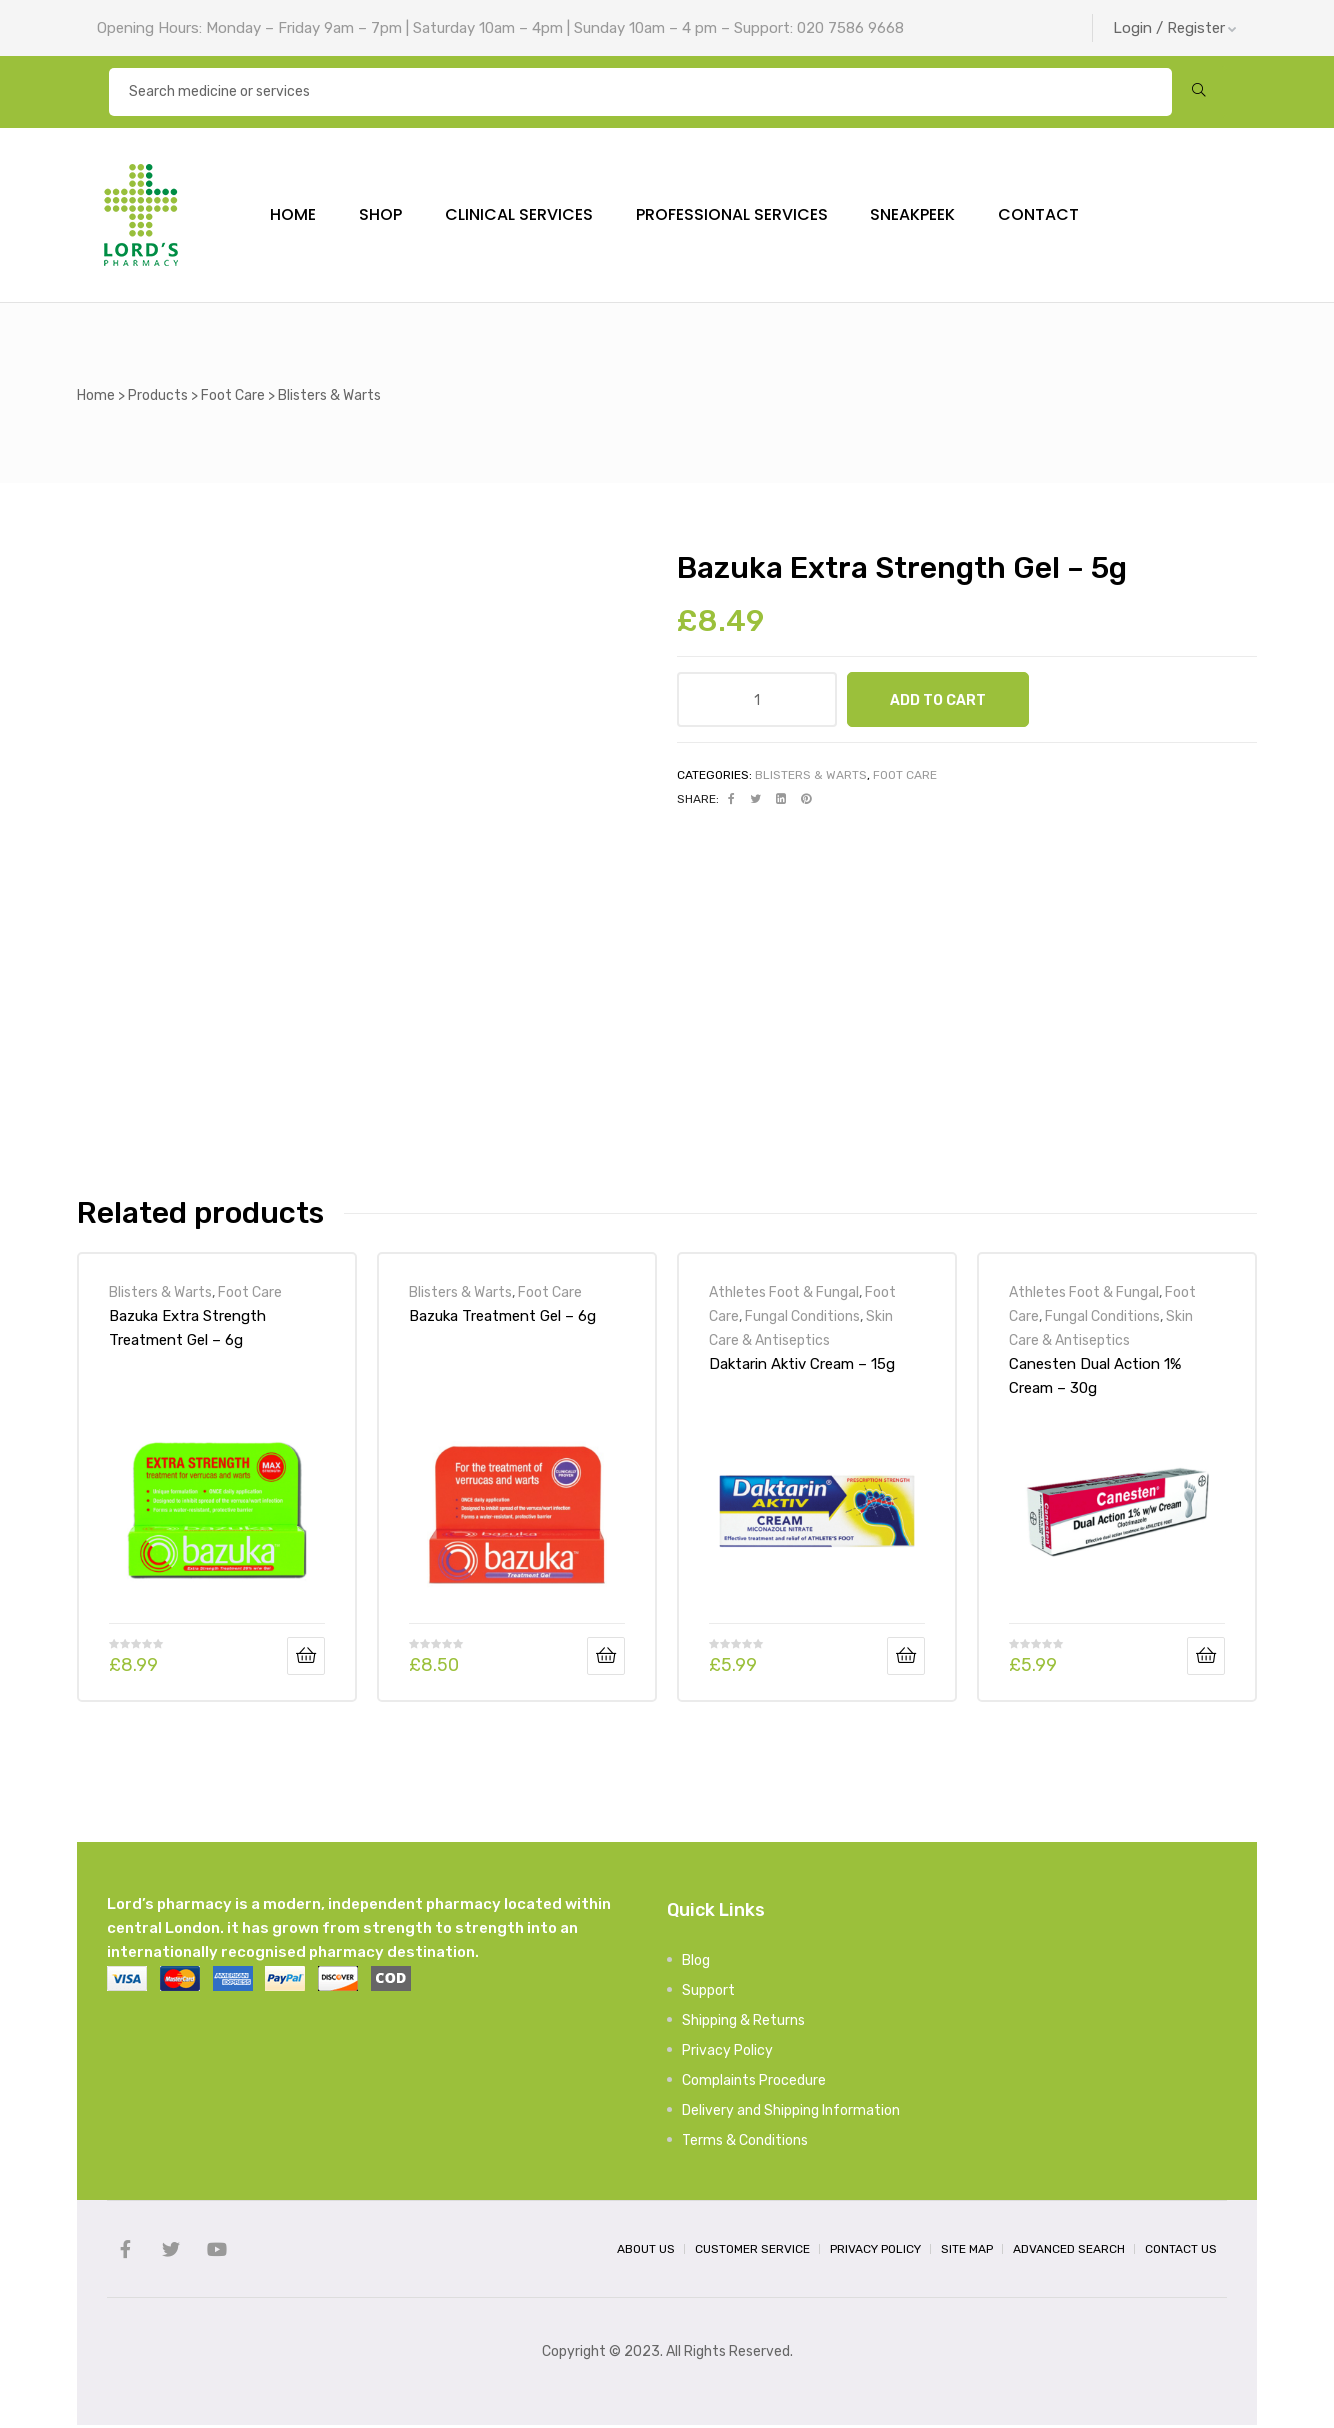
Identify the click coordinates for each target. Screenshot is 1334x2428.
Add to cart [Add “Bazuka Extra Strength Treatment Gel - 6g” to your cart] (306, 1660)
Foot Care (905, 779)
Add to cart (938, 704)
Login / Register (1175, 28)
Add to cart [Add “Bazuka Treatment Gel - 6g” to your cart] (606, 1660)
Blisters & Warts (811, 779)
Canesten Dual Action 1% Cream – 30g (1095, 1380)
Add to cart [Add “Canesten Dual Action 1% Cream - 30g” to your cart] (1206, 1660)
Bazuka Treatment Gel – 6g (502, 1320)
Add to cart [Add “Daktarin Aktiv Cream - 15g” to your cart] (906, 1660)
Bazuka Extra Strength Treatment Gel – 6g (187, 1332)
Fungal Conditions (802, 1320)
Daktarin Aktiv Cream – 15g (802, 1368)
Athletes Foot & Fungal (784, 1296)
